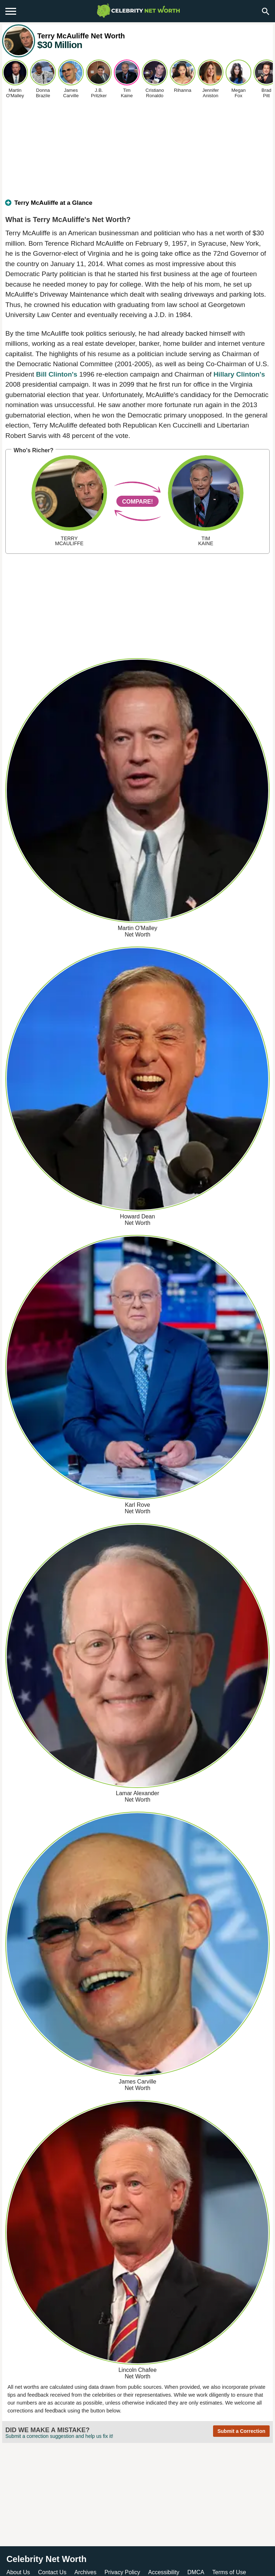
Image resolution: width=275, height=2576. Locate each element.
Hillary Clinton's (239, 374)
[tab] (137, 205)
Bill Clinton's (56, 374)
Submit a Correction (241, 2431)
